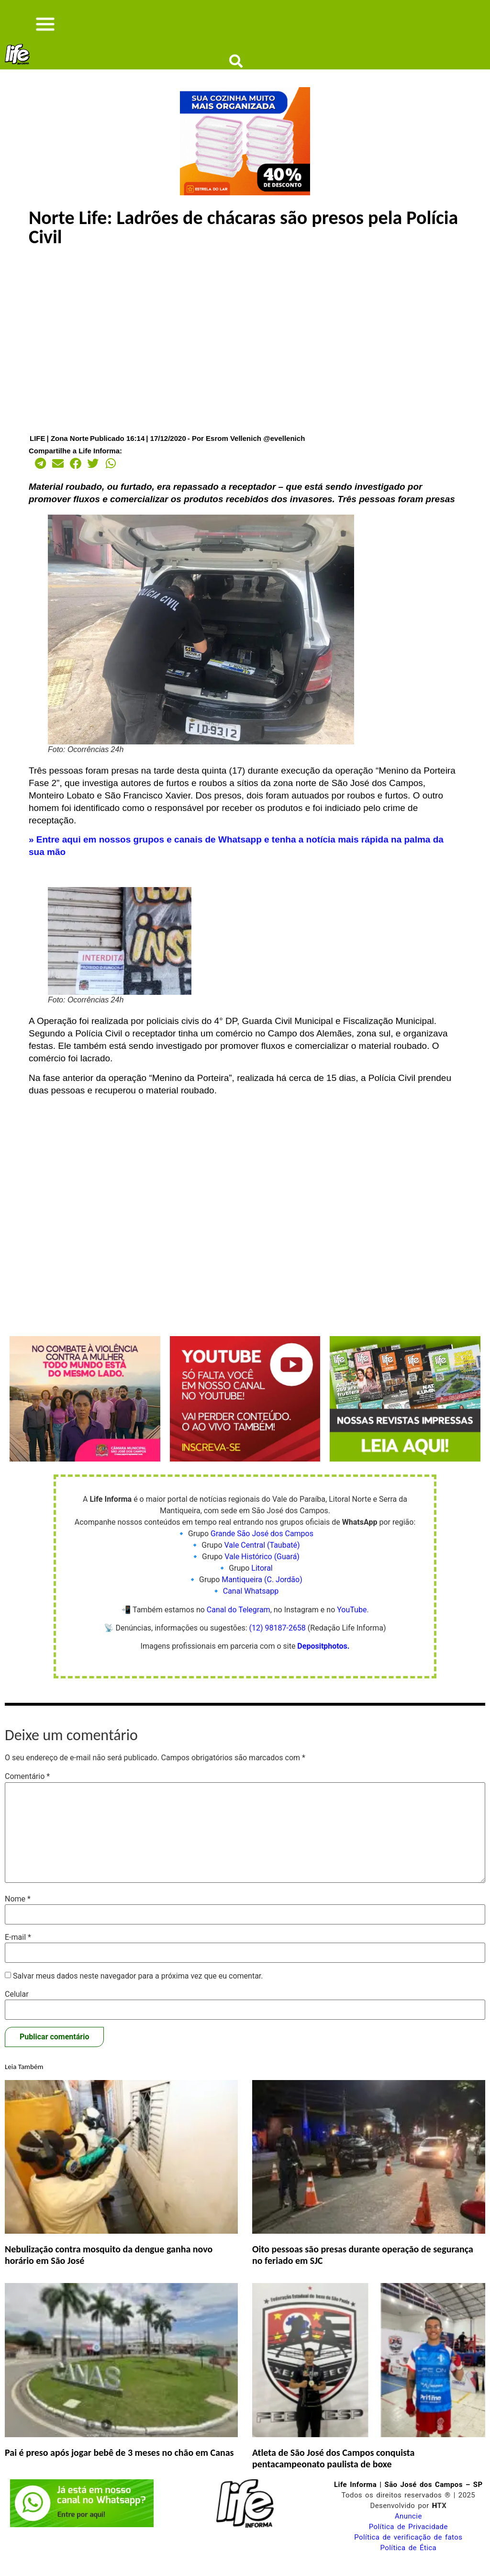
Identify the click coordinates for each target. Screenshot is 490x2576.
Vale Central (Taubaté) (262, 1556)
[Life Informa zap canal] (82, 2535)
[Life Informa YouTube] (245, 1470)
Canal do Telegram (238, 1620)
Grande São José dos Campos (262, 1545)
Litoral (261, 1579)
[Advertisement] (245, 351)
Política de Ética (408, 2558)
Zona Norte (70, 449)
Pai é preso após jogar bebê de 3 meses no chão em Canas (119, 2463)
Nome (18, 1910)
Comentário (27, 1788)
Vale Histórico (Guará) (262, 1568)
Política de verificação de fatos (408, 2548)
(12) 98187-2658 (277, 1639)
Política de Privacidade (408, 2537)
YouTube (352, 1620)
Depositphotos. (323, 1657)
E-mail (18, 1949)
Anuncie (408, 2527)
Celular (17, 2005)
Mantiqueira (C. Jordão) (262, 1591)
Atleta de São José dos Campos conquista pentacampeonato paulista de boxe (333, 2469)
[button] (37, 474)
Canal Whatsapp (250, 1602)
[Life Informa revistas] (405, 1470)
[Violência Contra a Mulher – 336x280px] (85, 1470)
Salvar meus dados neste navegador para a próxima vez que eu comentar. (138, 1987)
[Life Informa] (245, 203)
